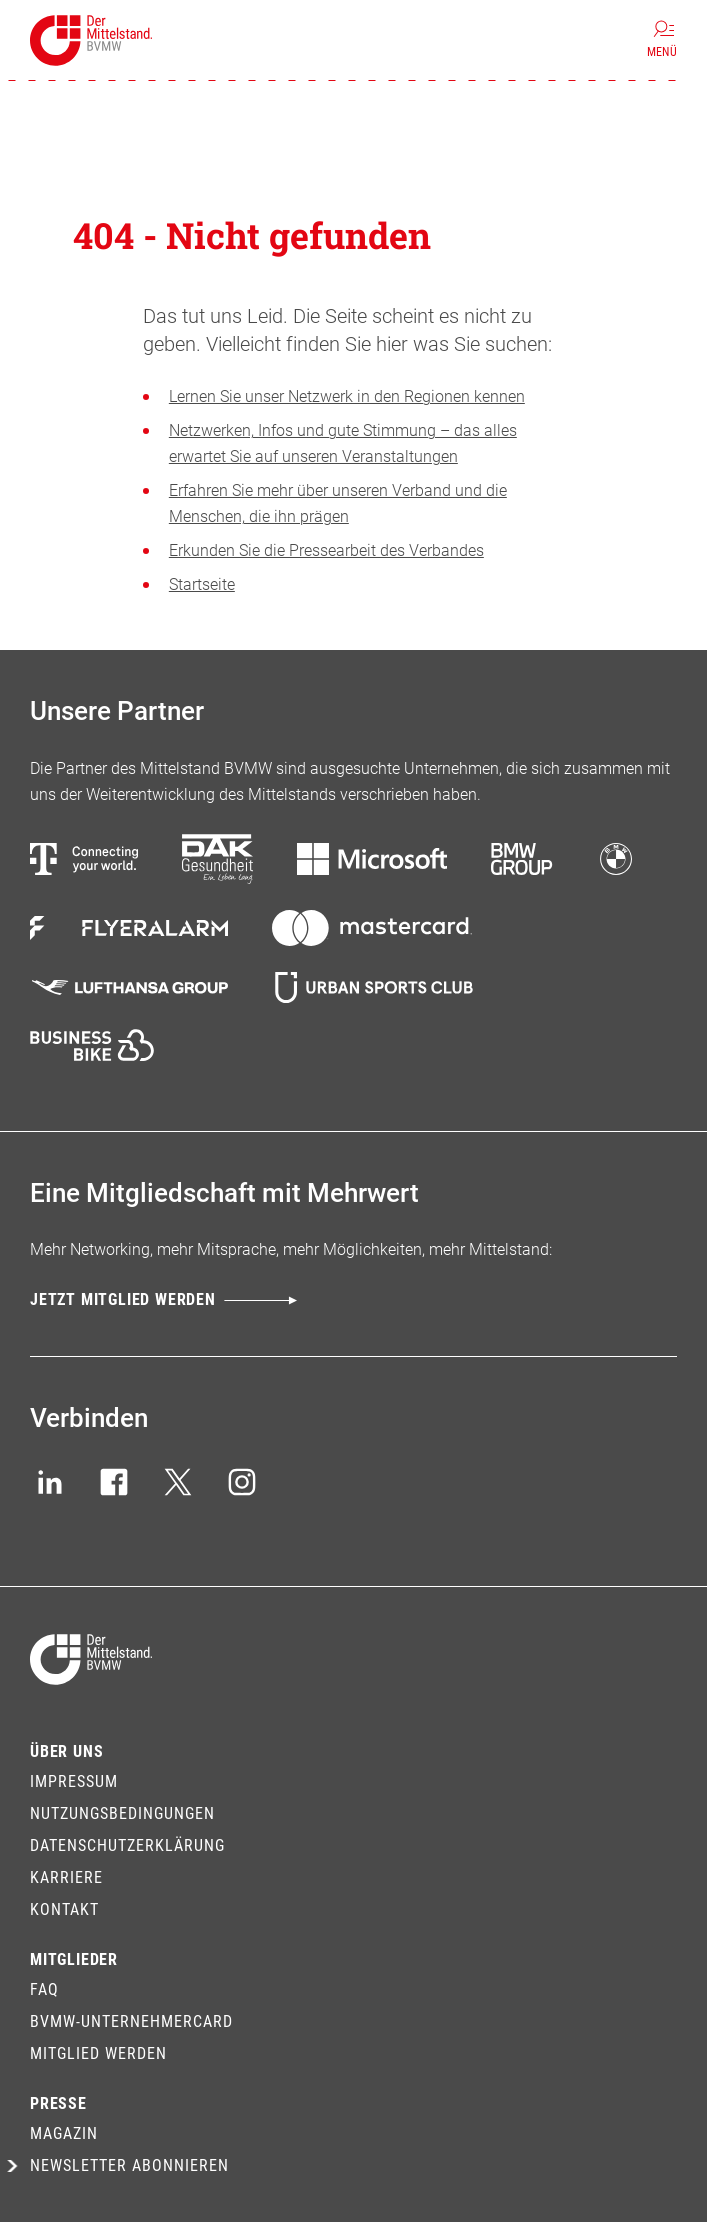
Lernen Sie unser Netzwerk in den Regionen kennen (347, 396)
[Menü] (662, 40)
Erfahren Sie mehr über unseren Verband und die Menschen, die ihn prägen (338, 503)
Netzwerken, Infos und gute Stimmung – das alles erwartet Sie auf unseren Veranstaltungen (343, 443)
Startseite (202, 584)
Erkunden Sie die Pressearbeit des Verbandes (326, 550)
